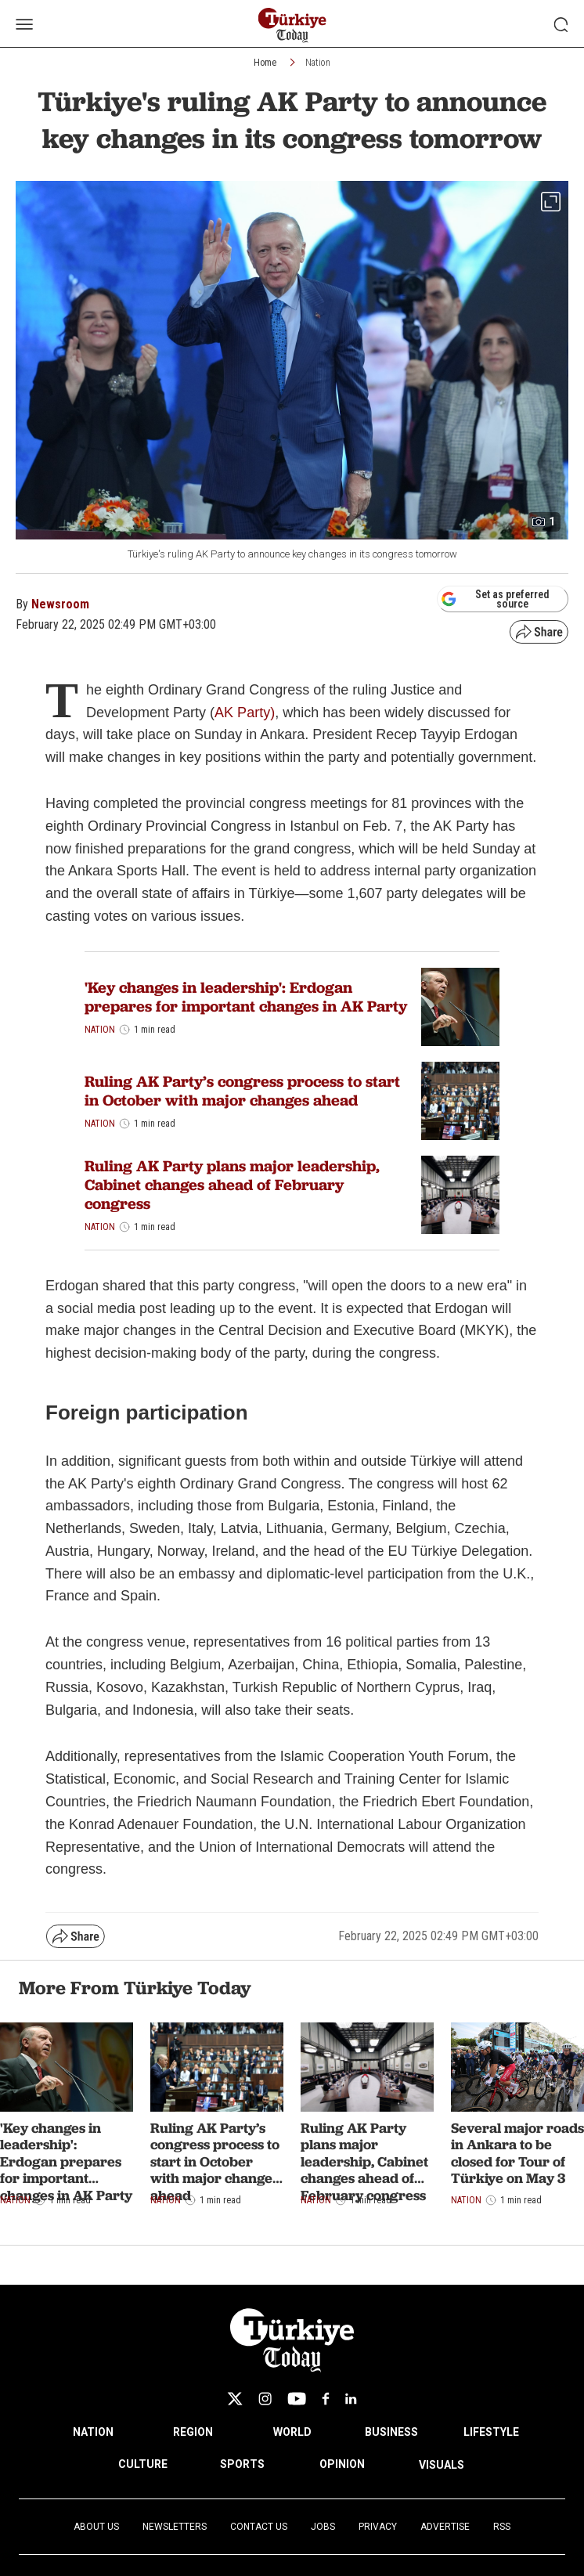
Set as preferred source (495, 599)
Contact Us (258, 2527)
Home (265, 62)
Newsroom (60, 604)
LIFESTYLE (491, 2432)
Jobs (323, 2527)
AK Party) (244, 712)
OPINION (342, 2464)
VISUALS (441, 2465)
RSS (501, 2527)
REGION (193, 2432)
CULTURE (143, 2464)
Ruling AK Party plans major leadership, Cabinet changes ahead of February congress (232, 1184)
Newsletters (174, 2527)
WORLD (292, 2432)
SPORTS (242, 2464)
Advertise (445, 2527)
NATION (93, 2432)
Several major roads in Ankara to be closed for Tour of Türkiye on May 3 (517, 2153)
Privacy (378, 2527)
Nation (317, 62)
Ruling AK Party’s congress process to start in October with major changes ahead (242, 1090)
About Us (96, 2527)
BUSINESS (391, 2432)
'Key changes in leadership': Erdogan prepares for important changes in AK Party (246, 997)
